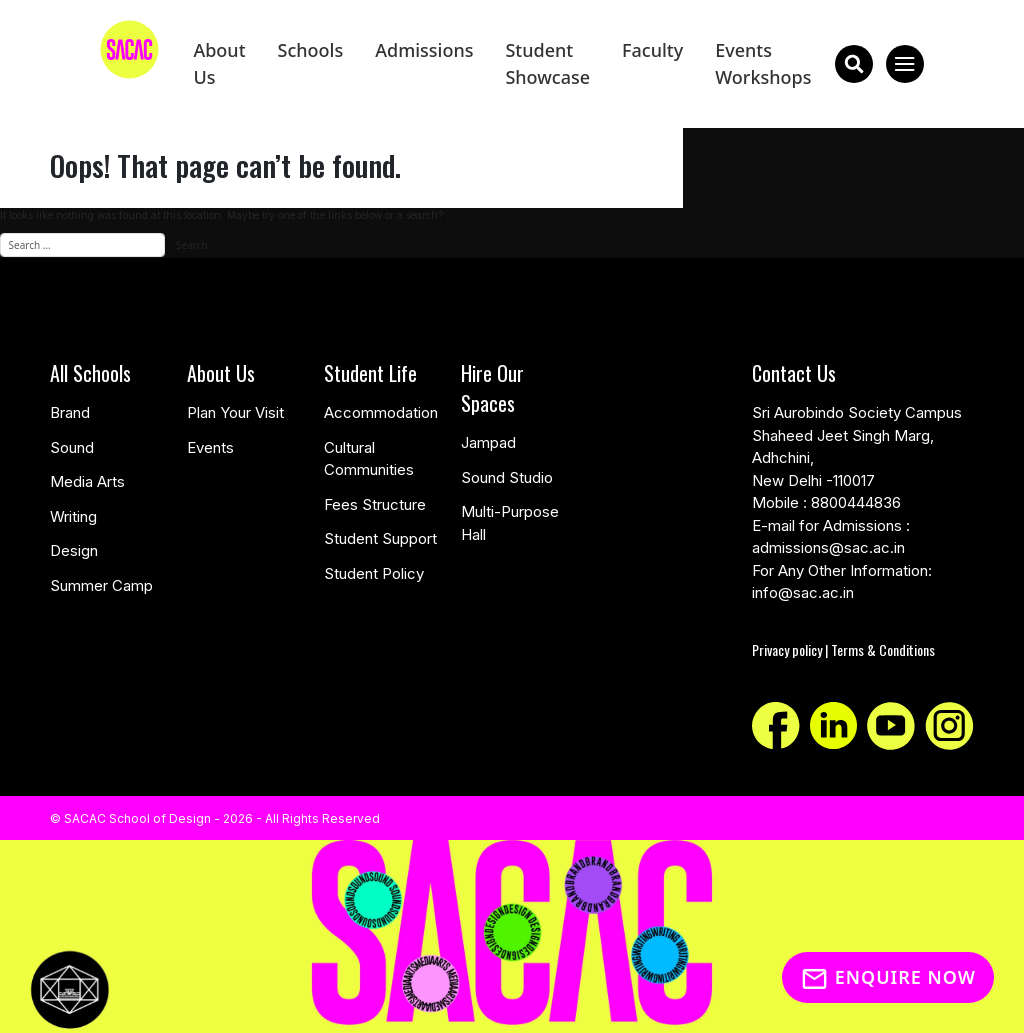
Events (210, 447)
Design (74, 550)
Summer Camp (101, 585)
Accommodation (381, 412)
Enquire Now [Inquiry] (888, 977)
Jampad (488, 442)
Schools (311, 50)
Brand (70, 412)
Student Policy (374, 573)
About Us (219, 63)
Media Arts (87, 481)
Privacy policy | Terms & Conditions (843, 649)
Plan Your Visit (235, 412)
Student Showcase (547, 63)
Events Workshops (763, 63)
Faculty (652, 50)
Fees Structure (375, 504)
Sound (72, 447)
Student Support (380, 538)
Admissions (424, 50)
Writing (73, 516)
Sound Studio (507, 477)
